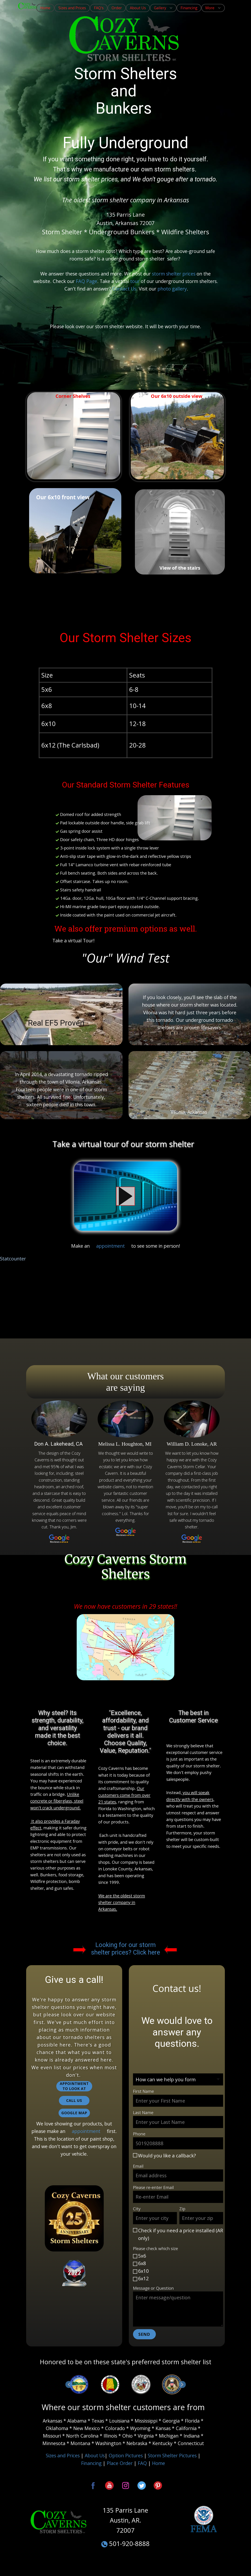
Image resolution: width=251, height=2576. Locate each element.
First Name (143, 2091)
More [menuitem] (209, 7)
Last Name (143, 2112)
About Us (95, 2455)
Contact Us (124, 288)
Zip (182, 2208)
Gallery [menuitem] (160, 7)
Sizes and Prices (63, 2455)
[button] (68, 2384)
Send (144, 2334)
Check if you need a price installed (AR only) (180, 2234)
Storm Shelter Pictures (172, 2455)
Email (138, 2166)
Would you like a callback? (167, 2155)
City (136, 2208)
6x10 (143, 2271)
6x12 (143, 2278)
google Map (74, 2112)
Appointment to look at (74, 2086)
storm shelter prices (173, 273)
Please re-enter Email (153, 2187)
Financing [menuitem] (189, 7)
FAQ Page (86, 281)
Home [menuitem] (45, 7)
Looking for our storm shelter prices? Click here (125, 1948)
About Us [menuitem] (138, 7)
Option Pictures (126, 2455)
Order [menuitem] (117, 7)
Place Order (120, 2463)
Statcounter (13, 1258)
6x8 (142, 2263)
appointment (111, 1246)
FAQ (142, 2463)
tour (135, 281)
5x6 (142, 2256)
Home (158, 2463)
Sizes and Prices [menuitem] (72, 7)
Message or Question (153, 2288)
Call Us (74, 2100)
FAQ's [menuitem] (99, 7)
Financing (92, 2463)
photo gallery (172, 288)
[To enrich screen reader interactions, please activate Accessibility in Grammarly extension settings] (178, 2309)
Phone (139, 2134)
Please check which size (155, 2248)
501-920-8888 (125, 2543)
